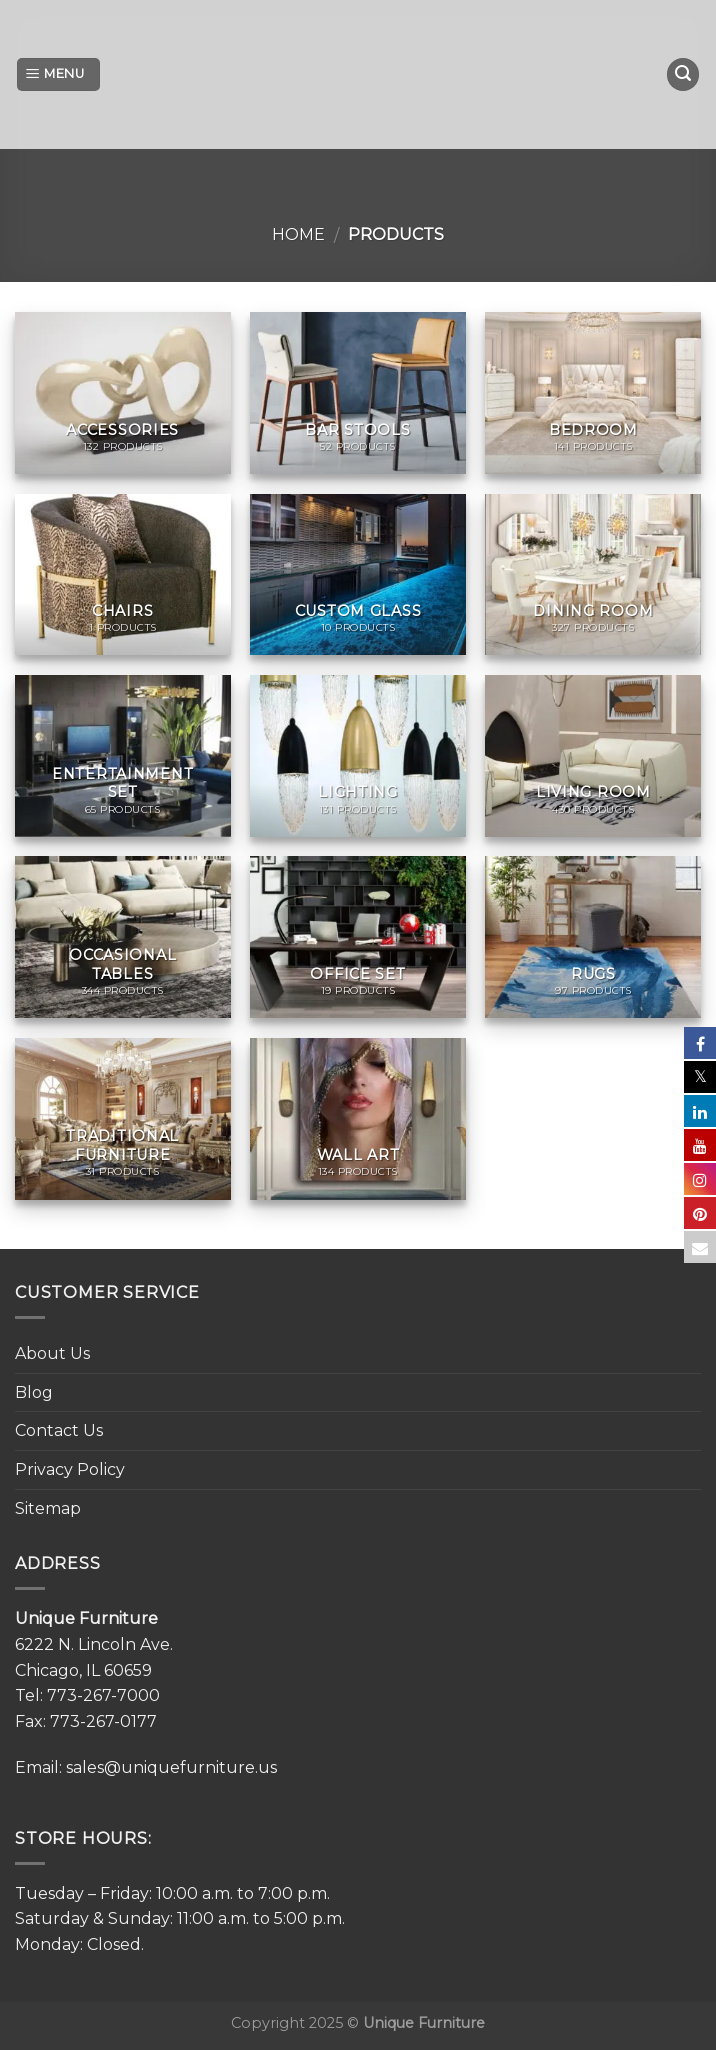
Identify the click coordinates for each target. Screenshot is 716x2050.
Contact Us (59, 1430)
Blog (34, 1392)
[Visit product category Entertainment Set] (123, 756)
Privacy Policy (70, 1469)
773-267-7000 (103, 1695)
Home (298, 234)
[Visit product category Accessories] (123, 393)
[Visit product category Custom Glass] (358, 575)
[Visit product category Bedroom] (593, 393)
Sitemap (48, 1508)
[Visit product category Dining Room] (593, 575)
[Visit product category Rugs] (593, 937)
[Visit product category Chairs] (123, 575)
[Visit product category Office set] (358, 937)
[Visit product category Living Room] (593, 756)
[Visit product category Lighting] (358, 756)
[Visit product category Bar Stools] (358, 393)
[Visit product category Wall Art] (358, 1119)
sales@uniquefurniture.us (171, 1767)
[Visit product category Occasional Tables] (123, 937)
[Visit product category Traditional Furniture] (123, 1119)
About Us (52, 1353)
